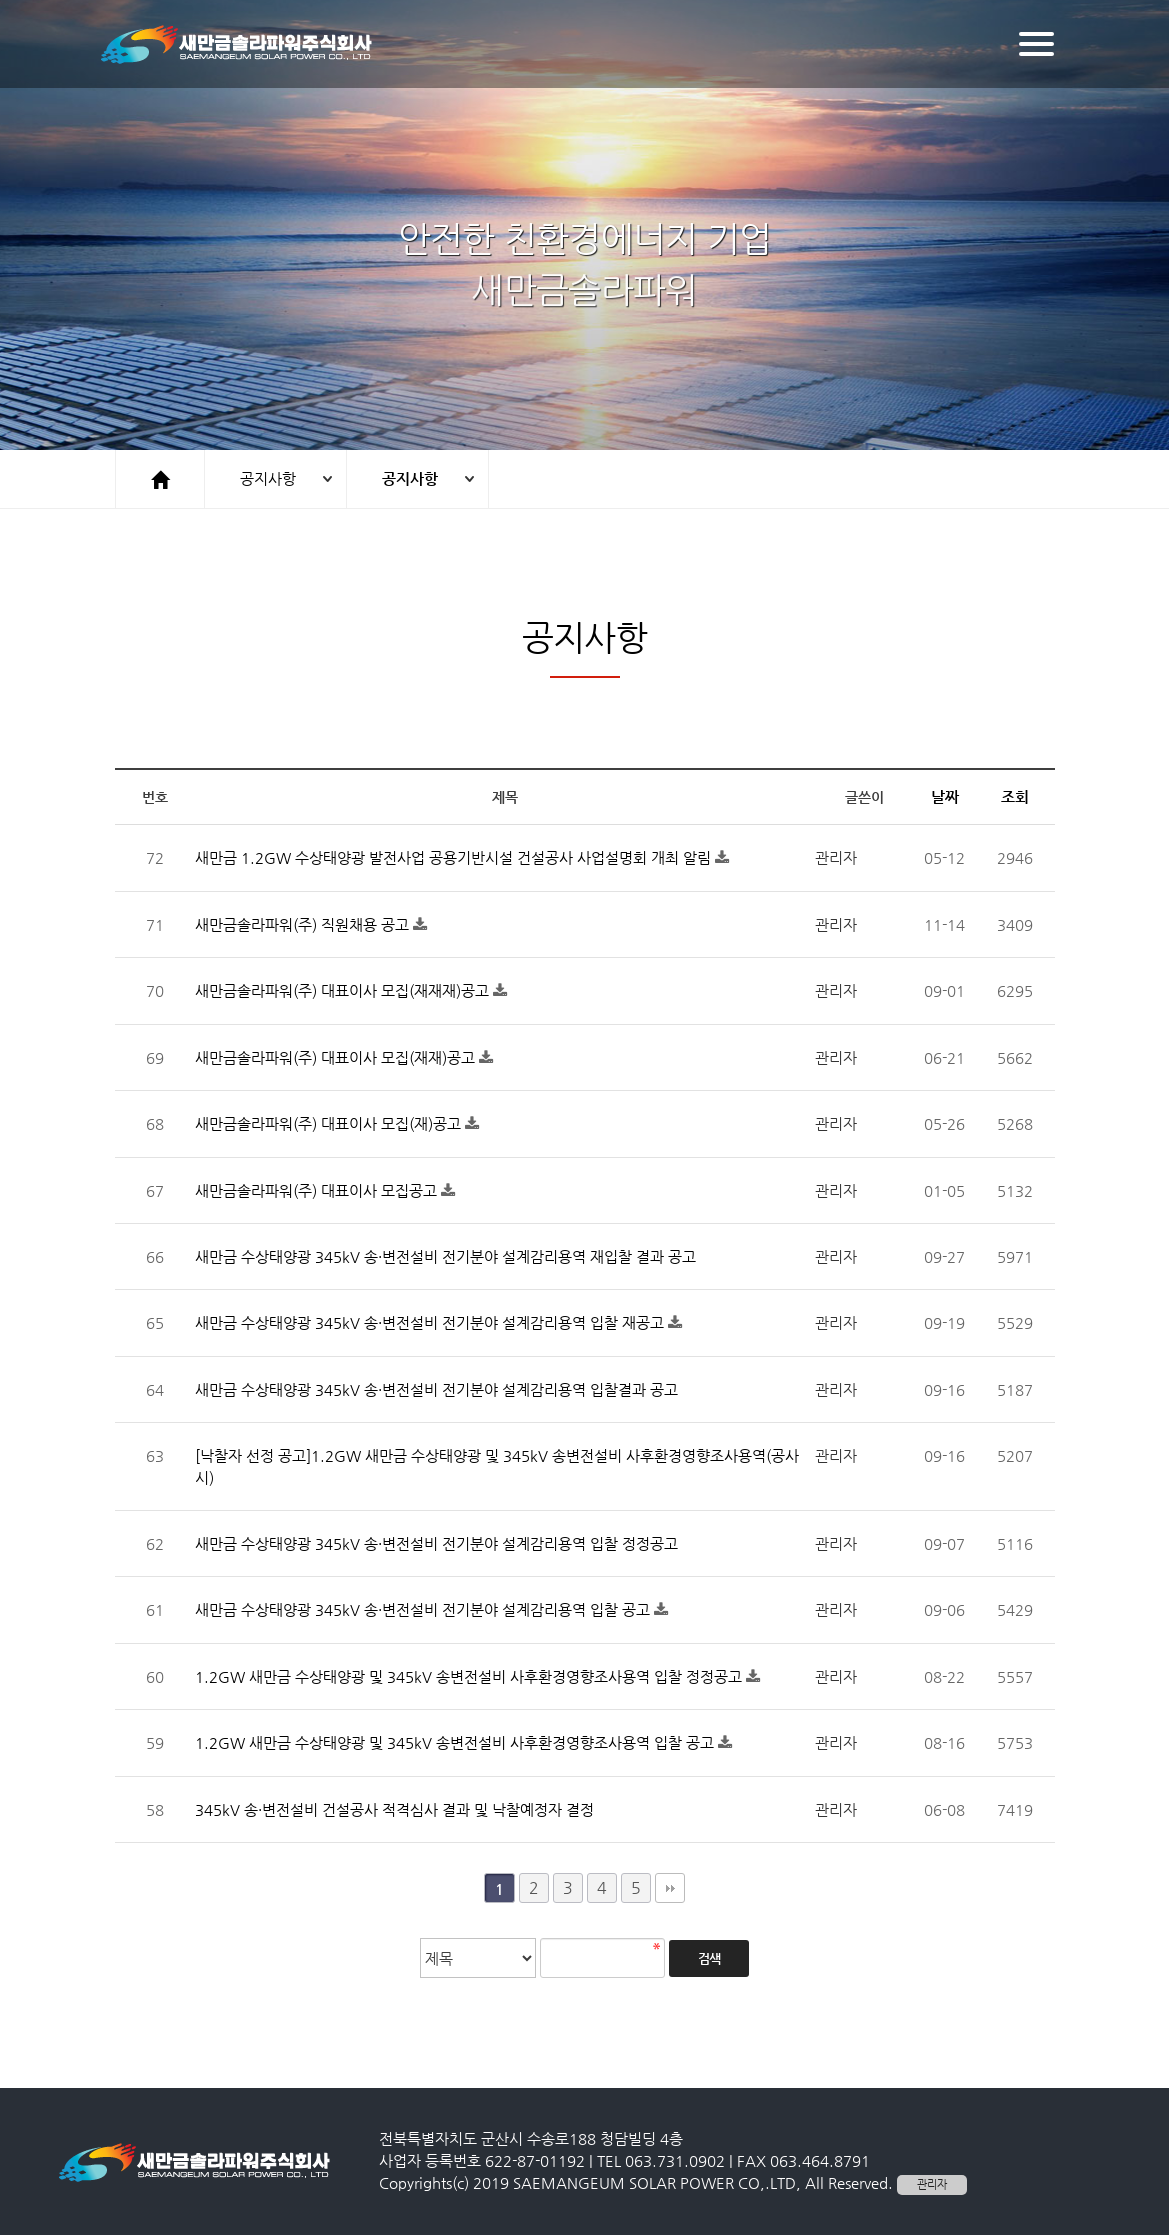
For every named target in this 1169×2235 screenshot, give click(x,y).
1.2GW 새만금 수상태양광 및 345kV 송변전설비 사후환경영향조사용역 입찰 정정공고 (470, 1676)
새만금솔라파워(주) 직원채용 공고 (304, 924)
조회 (1015, 796)
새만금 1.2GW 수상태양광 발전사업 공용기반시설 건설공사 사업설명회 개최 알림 (455, 857)
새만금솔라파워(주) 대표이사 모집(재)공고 (330, 1123)
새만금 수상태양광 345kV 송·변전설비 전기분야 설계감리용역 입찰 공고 (424, 1609)
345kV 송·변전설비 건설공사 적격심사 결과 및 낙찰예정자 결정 (394, 1809)
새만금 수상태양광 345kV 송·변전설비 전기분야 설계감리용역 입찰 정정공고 (436, 1543)
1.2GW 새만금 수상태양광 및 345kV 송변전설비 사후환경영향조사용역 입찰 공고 (456, 1742)
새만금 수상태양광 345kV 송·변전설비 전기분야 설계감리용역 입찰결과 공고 (436, 1389)
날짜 (945, 796)
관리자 (932, 2184)
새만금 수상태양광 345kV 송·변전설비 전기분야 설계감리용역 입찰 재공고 (431, 1322)
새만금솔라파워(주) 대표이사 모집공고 (318, 1190)
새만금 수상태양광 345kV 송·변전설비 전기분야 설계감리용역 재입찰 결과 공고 (445, 1256)
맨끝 (670, 1888)
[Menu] (1036, 44)
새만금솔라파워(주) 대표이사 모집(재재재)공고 (344, 990)
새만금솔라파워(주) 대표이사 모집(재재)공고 (337, 1057)
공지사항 (268, 478)
